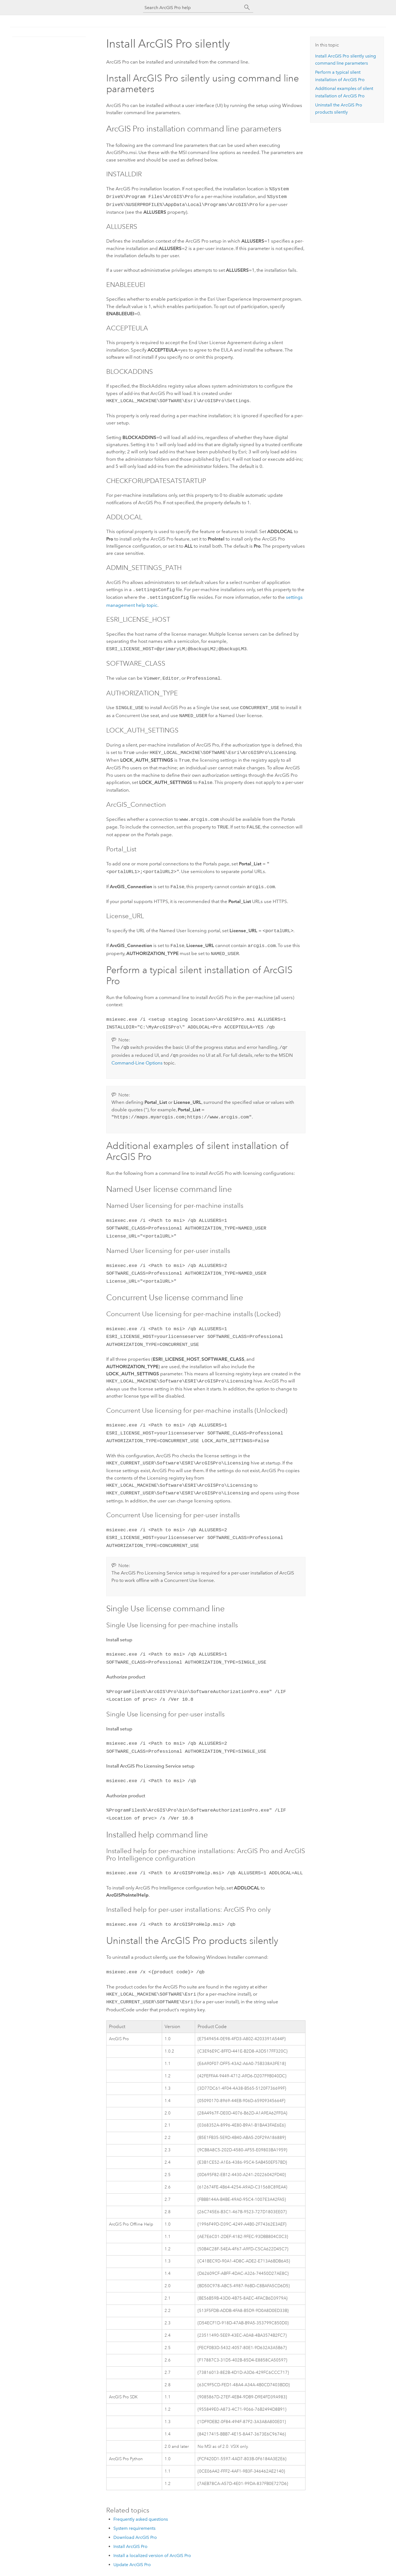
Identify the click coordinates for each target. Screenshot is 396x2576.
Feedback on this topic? (280, 2565)
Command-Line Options (137, 1049)
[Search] (247, 7)
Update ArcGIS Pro (132, 2532)
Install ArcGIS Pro (130, 2514)
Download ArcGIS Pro (135, 2505)
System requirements (134, 2495)
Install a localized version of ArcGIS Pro (152, 2523)
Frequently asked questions (140, 2486)
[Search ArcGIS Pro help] (192, 7)
